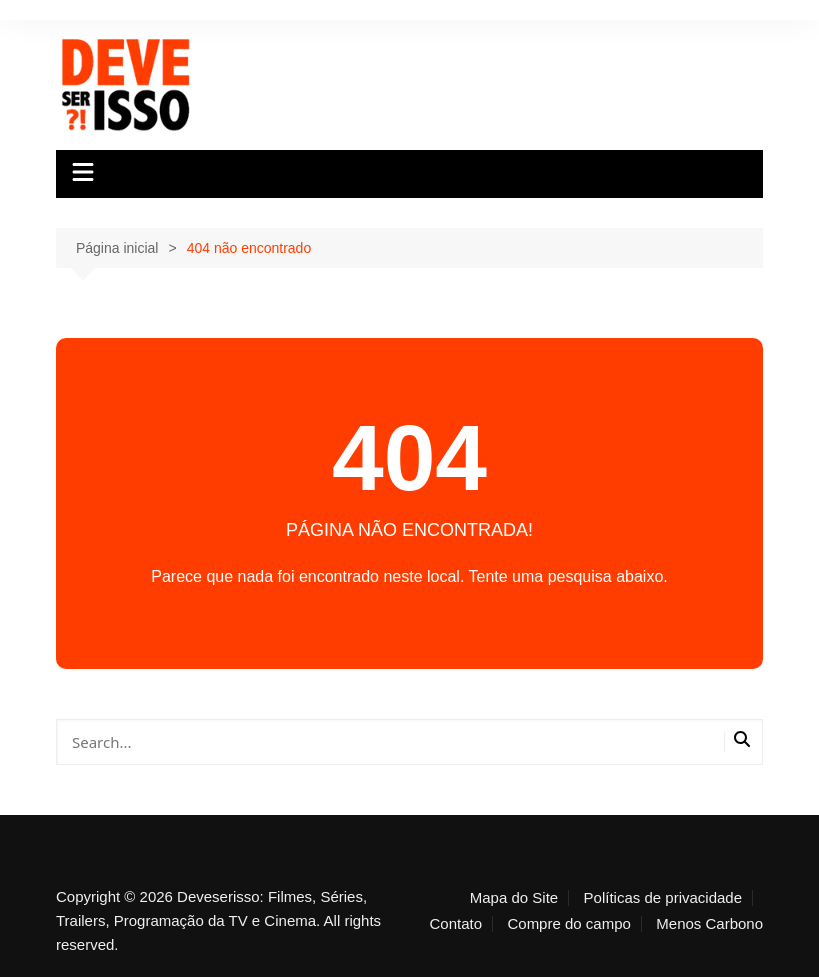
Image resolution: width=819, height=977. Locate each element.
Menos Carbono (709, 924)
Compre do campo (568, 924)
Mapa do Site (514, 898)
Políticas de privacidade (663, 898)
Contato (455, 924)
